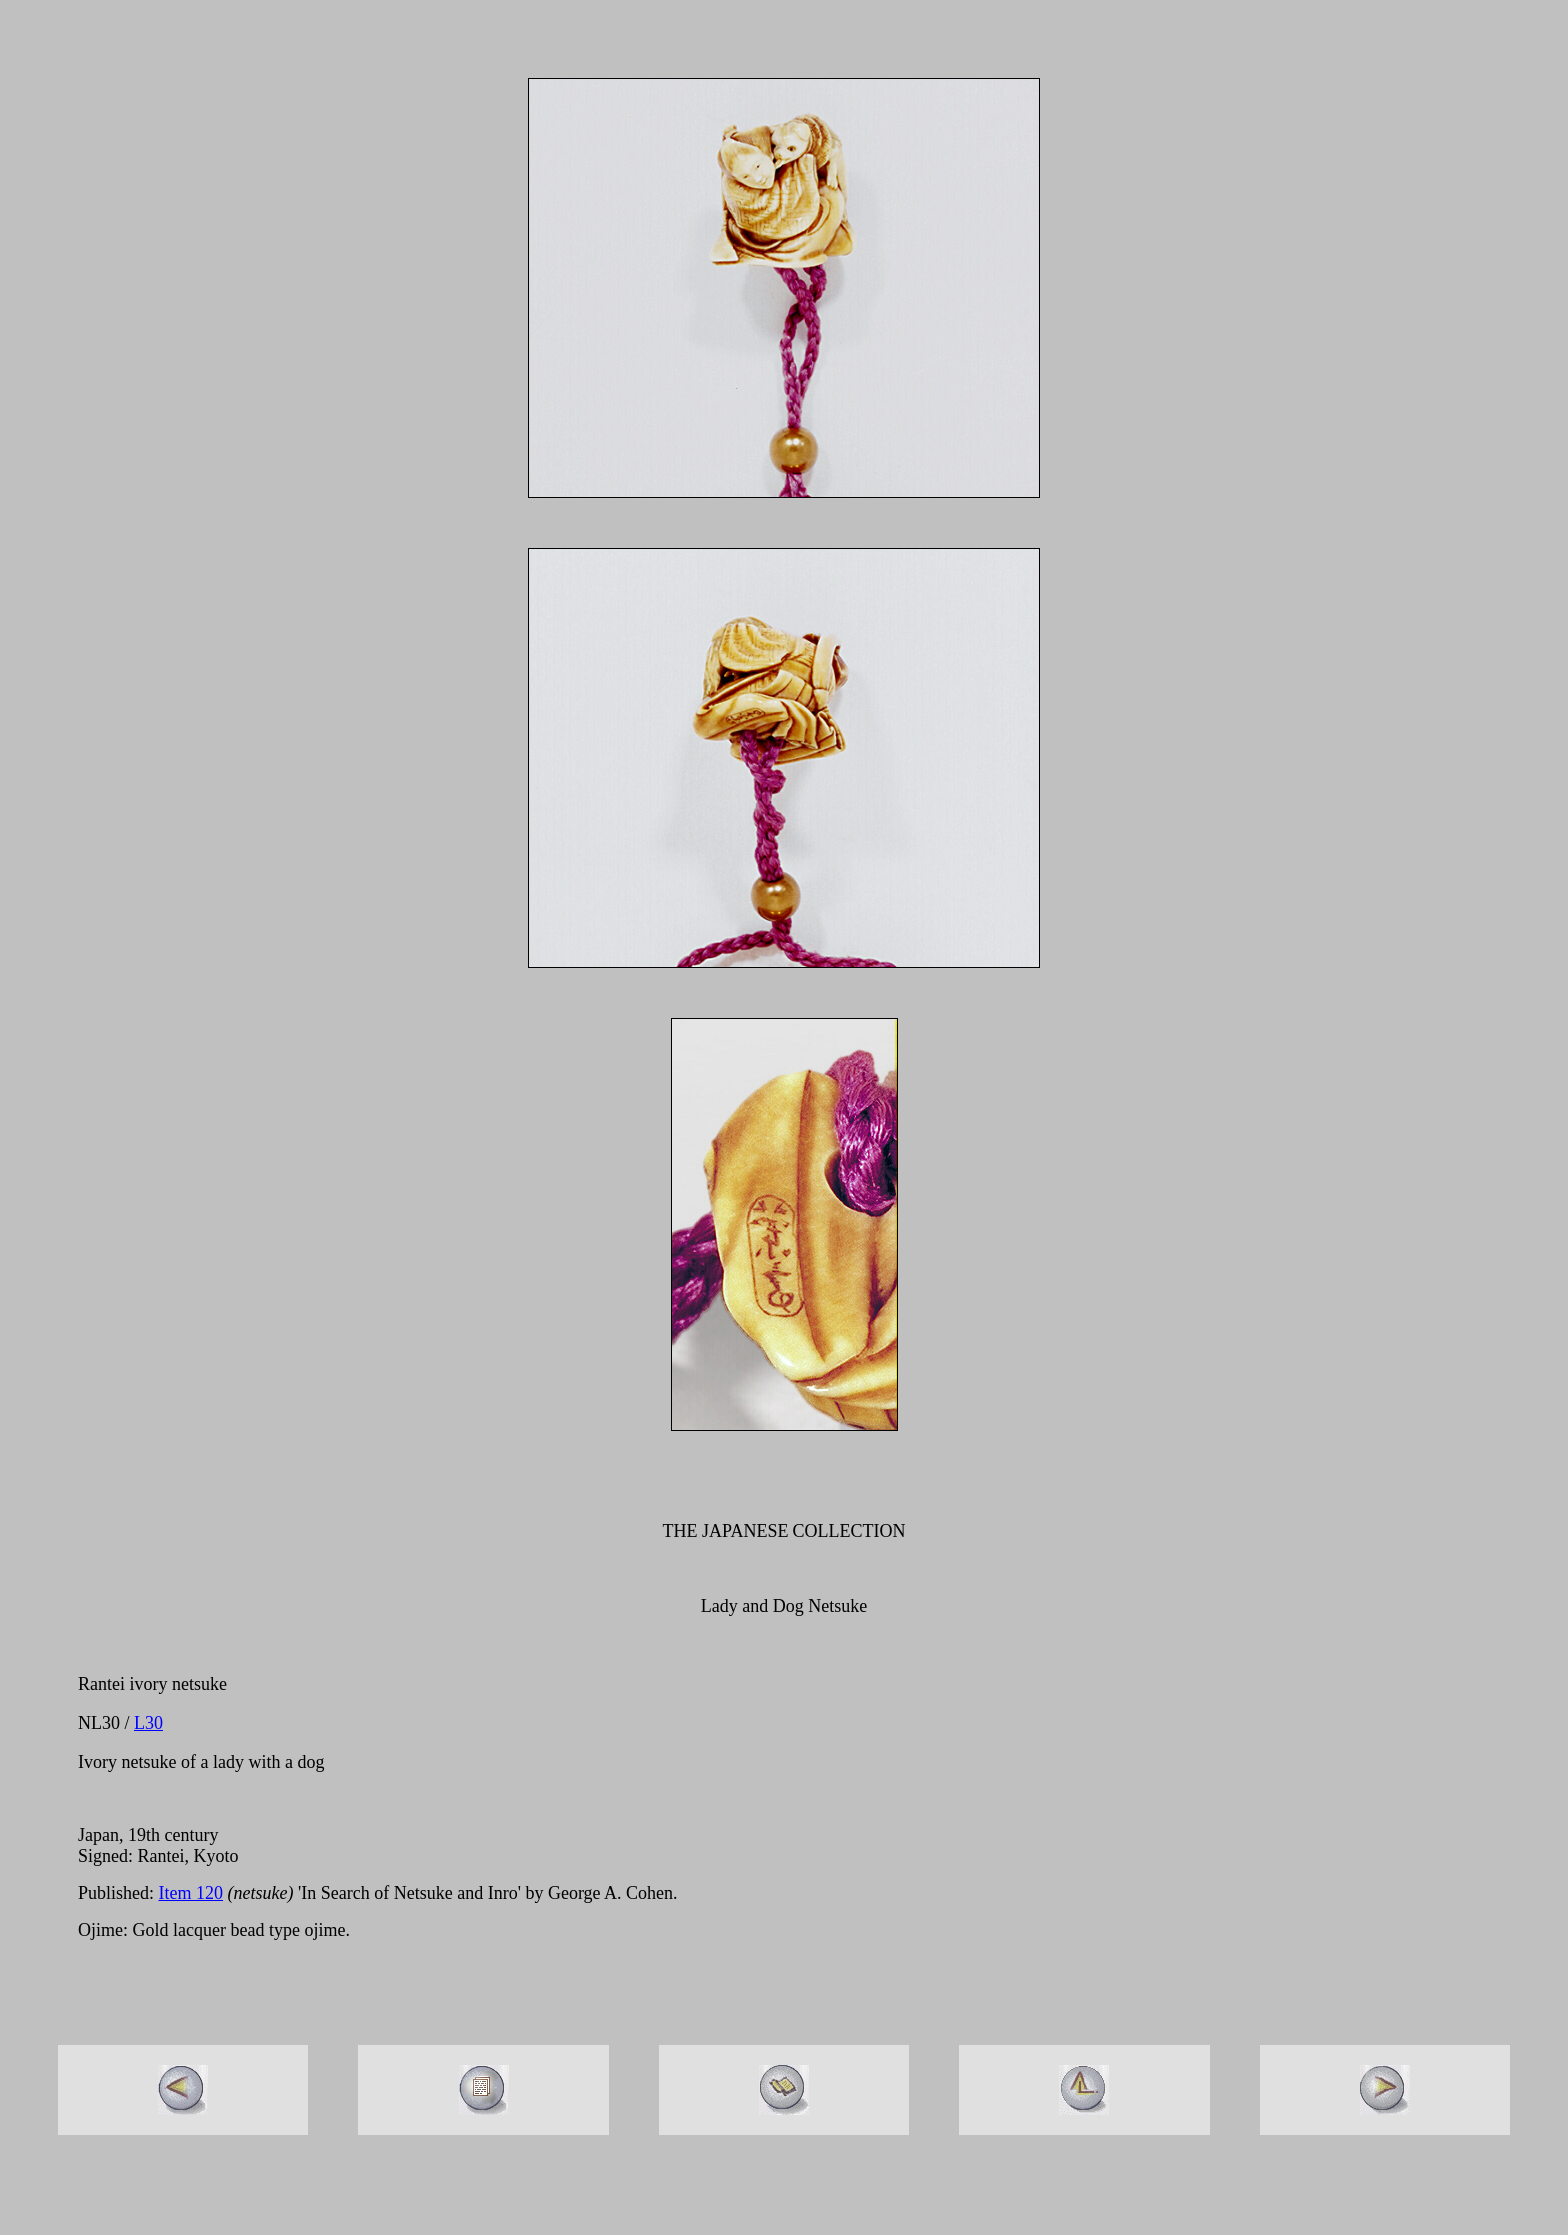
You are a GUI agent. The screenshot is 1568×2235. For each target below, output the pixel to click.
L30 (148, 1723)
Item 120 (191, 1893)
